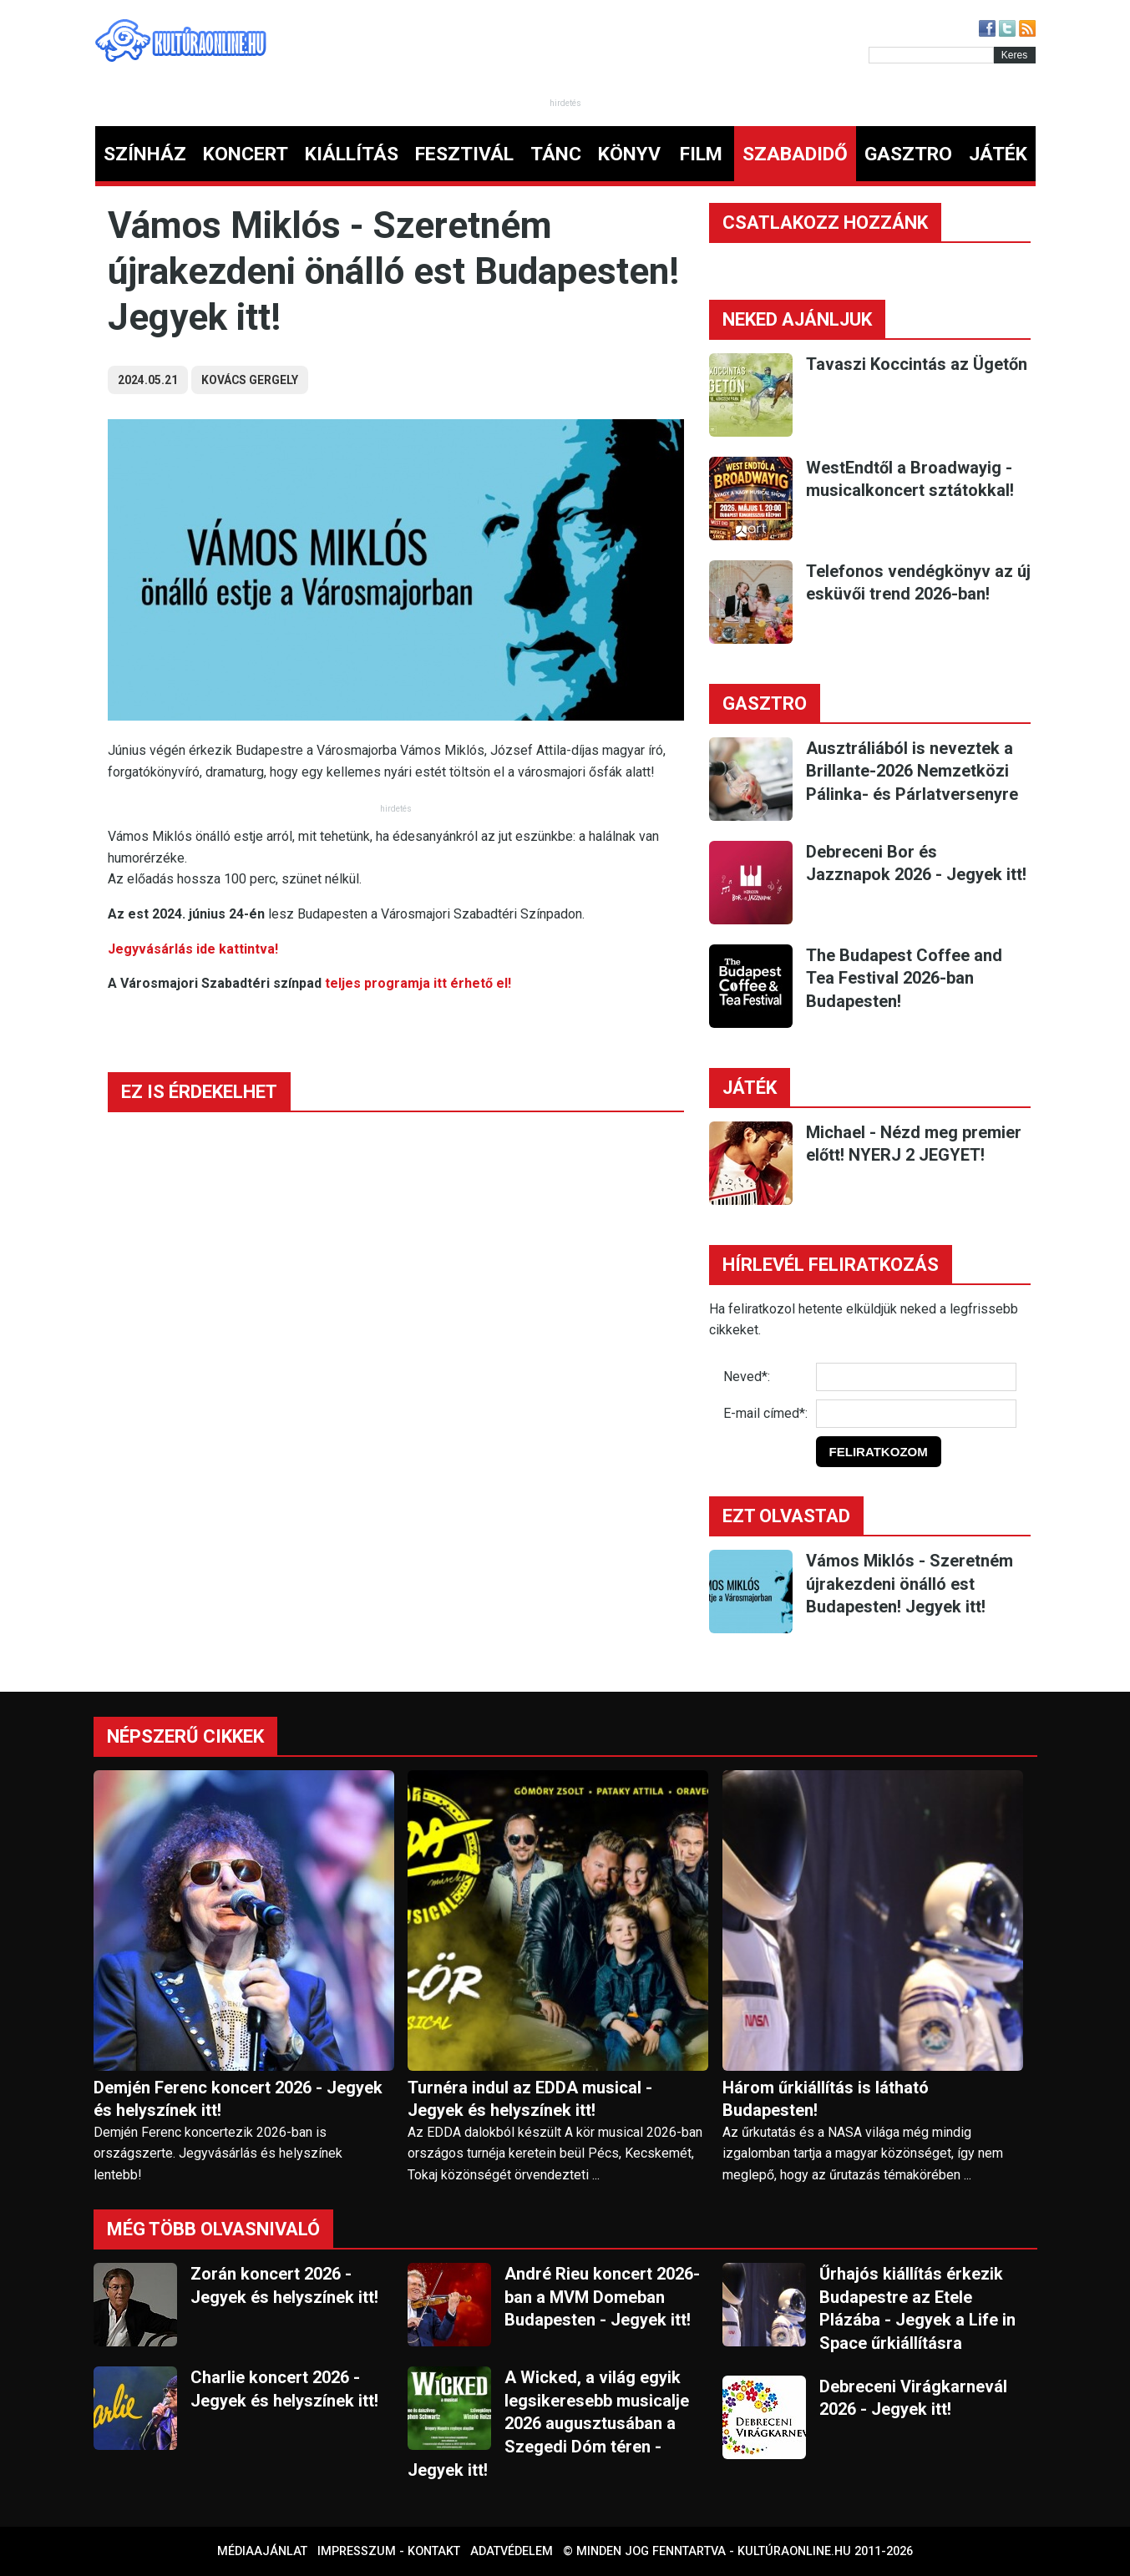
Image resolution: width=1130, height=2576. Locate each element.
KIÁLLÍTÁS (351, 154)
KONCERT (245, 154)
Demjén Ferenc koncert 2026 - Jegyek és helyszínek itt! (238, 2099)
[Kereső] (931, 55)
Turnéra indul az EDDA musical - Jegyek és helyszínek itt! (530, 2099)
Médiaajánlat (262, 2551)
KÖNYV (629, 154)
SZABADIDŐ (795, 154)
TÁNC (555, 154)
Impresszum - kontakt (388, 2551)
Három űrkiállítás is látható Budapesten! (825, 2099)
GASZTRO (908, 154)
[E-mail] (916, 1413)
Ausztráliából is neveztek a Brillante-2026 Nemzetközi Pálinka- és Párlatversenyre (912, 771)
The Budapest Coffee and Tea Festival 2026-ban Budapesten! (904, 978)
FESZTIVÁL (464, 154)
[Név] (916, 1377)
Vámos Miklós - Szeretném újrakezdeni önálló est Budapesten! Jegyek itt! (909, 1584)
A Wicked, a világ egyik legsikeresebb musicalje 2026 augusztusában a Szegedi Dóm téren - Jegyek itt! (548, 2423)
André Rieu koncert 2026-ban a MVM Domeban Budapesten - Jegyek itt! (602, 2297)
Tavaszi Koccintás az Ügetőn (916, 364)
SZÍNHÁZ (145, 154)
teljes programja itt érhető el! (418, 983)
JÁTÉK (998, 154)
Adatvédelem (511, 2551)
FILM (701, 154)
